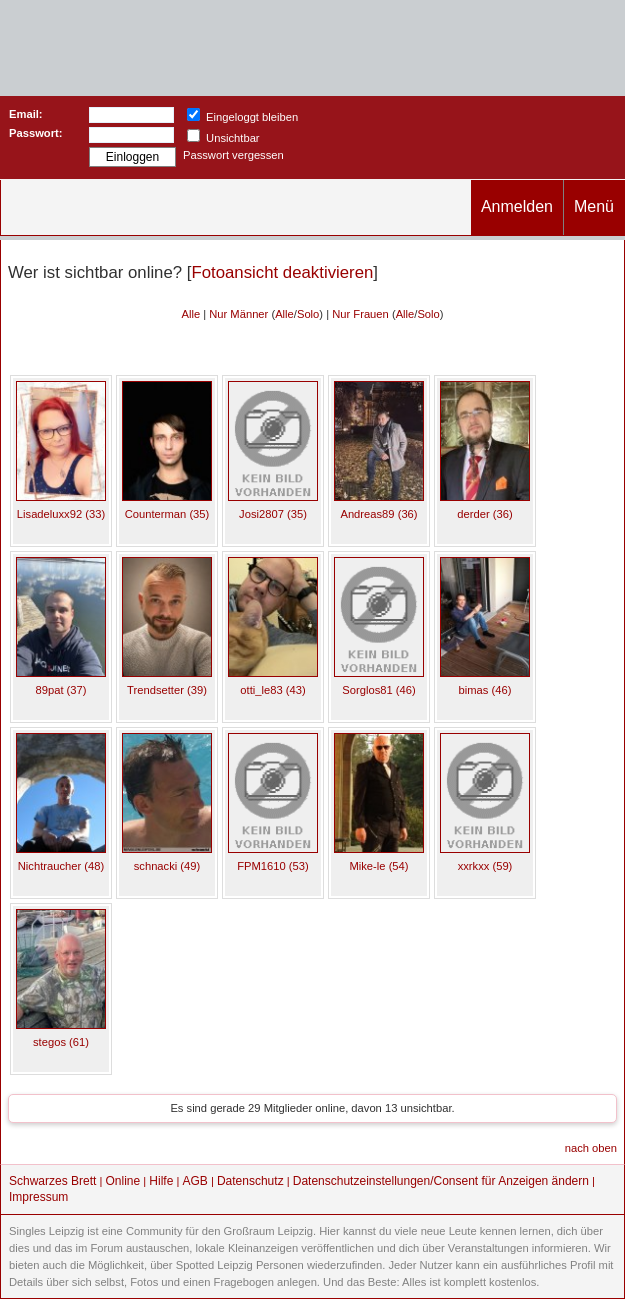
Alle (190, 314)
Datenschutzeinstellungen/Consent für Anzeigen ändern (441, 1181)
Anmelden (517, 206)
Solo (308, 314)
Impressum (38, 1197)
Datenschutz (250, 1181)
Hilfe (161, 1181)
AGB (194, 1181)
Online (123, 1181)
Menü (594, 206)
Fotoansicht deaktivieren (282, 272)
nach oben (591, 1148)
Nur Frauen (360, 314)
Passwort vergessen (233, 155)
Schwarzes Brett (52, 1181)
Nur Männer (238, 314)
